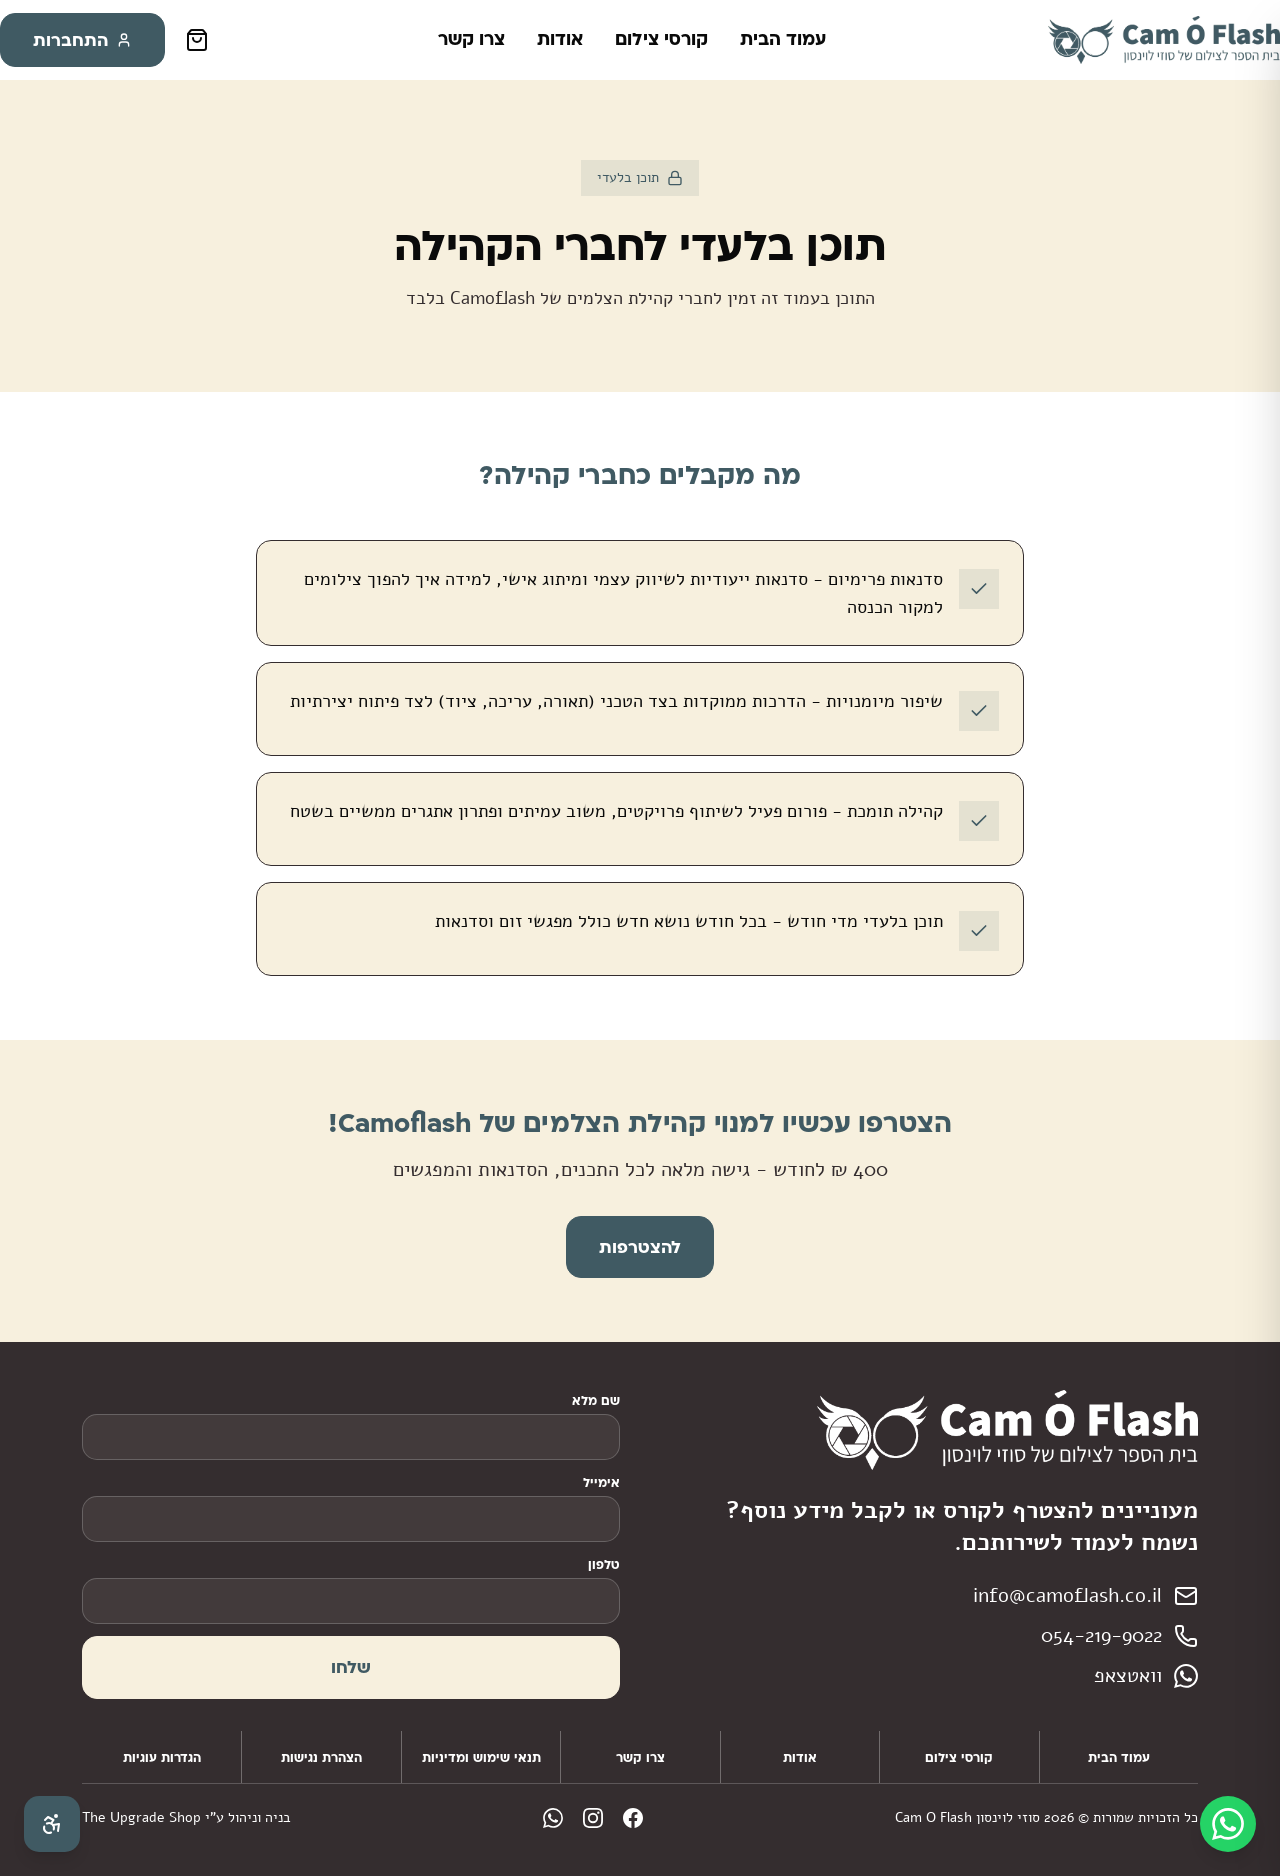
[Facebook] (633, 1818)
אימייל (601, 1482)
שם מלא (596, 1400)
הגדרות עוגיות (162, 1757)
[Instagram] (593, 1818)
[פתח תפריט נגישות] (52, 1824)
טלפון (604, 1564)
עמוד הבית (783, 38)
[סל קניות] (197, 40)
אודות (560, 38)
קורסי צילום (661, 38)
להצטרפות (640, 1246)
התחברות (82, 39)
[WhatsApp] (553, 1818)
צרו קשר (471, 38)
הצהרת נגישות (321, 1757)
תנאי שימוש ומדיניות (481, 1757)
